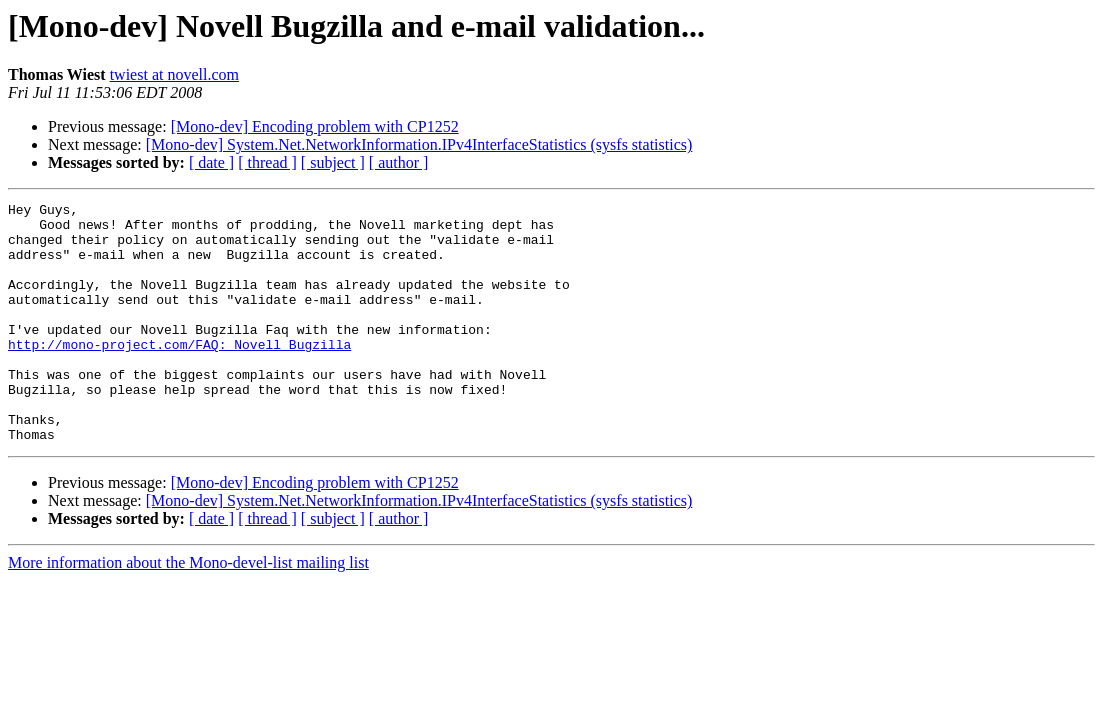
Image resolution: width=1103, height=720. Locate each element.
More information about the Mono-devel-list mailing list (188, 610)
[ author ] (399, 162)
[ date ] (211, 162)
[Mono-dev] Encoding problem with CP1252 (315, 126)
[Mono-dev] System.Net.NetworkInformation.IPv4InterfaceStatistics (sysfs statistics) (419, 144)
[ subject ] (333, 162)
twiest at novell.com (174, 74)
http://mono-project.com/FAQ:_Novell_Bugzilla (179, 374)
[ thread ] (267, 162)
